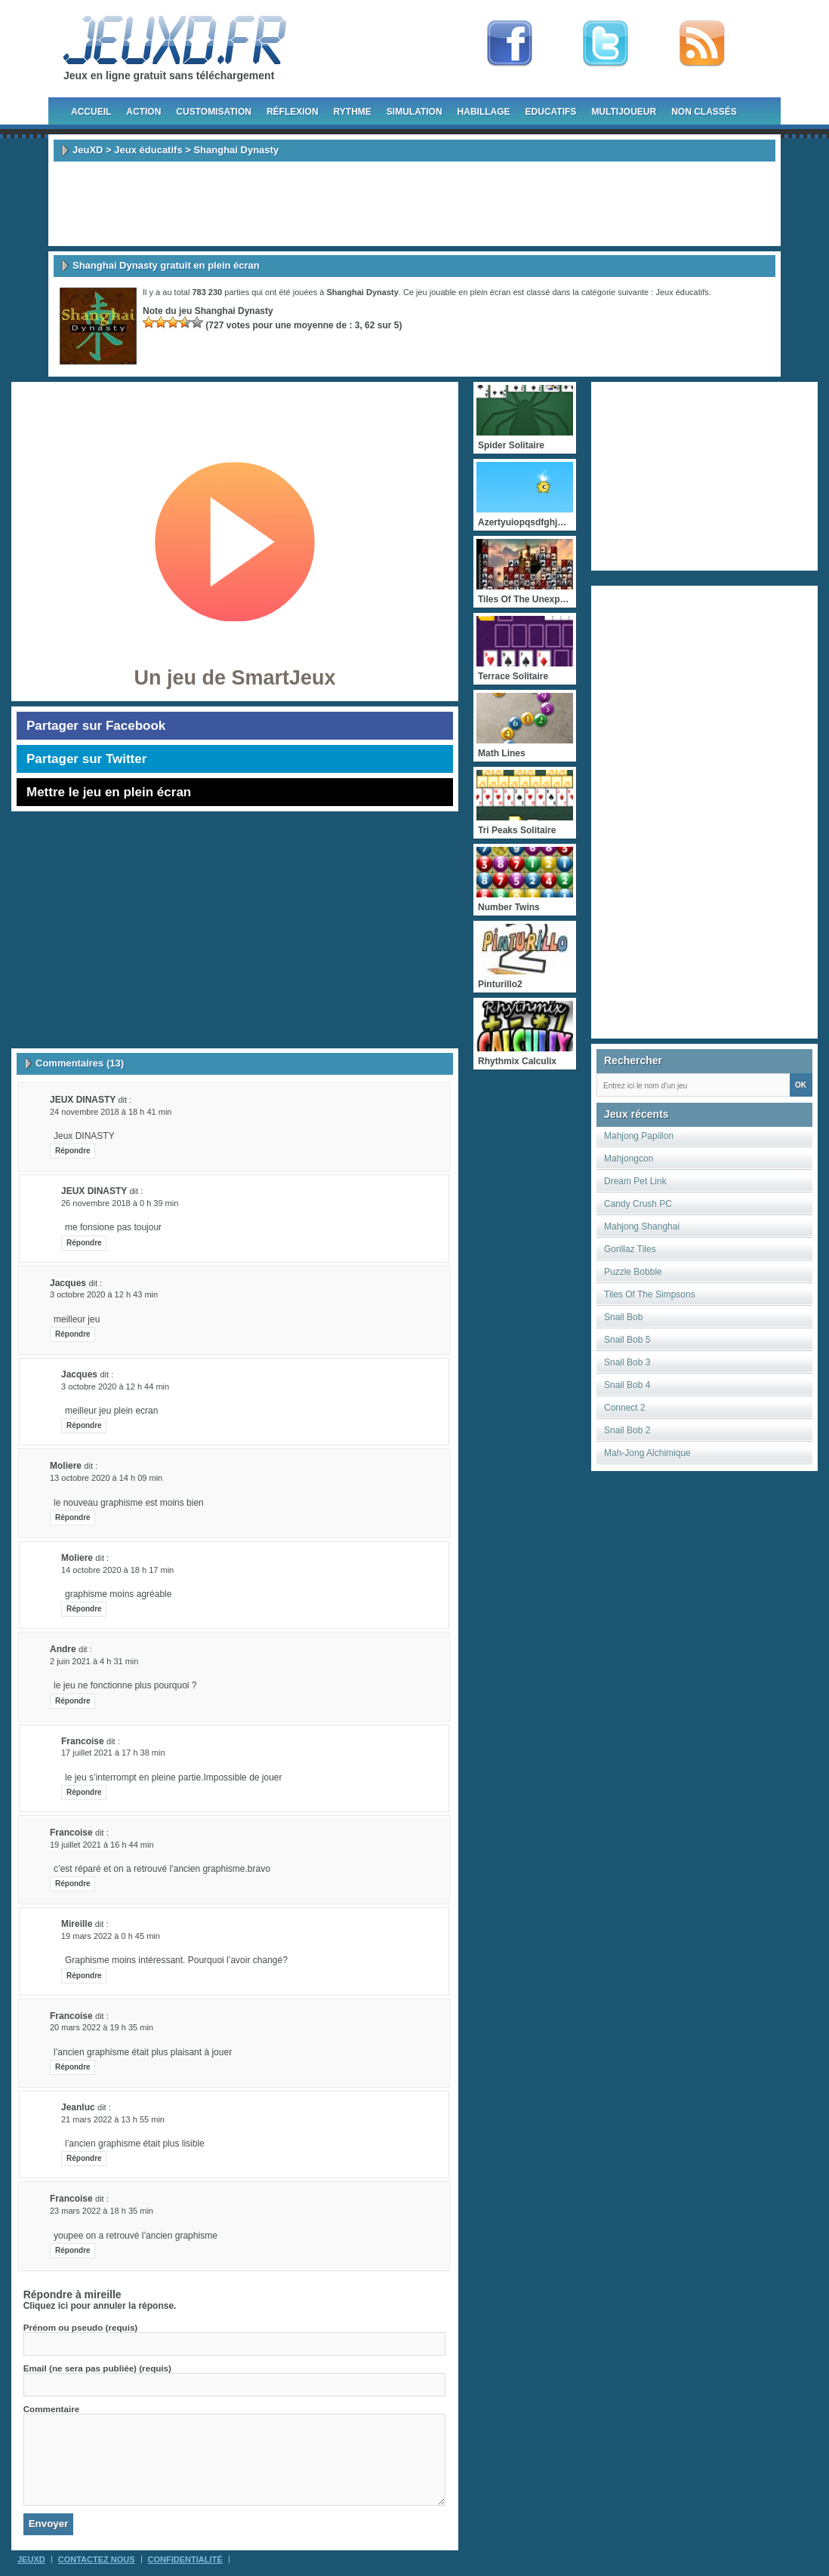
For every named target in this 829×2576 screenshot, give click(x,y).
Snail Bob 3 (627, 1362)
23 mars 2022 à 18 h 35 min (101, 2210)
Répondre (73, 1150)
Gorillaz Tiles (630, 1249)
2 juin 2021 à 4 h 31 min (94, 1661)
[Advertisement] (414, 204)
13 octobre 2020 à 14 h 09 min (106, 1477)
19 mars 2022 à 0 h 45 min (110, 1935)
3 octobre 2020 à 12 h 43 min (104, 1294)
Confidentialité (185, 2559)
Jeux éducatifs (148, 149)
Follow (605, 44)
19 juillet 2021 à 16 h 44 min (102, 1844)
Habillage (484, 111)
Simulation (414, 111)
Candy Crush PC (638, 1204)
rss (702, 44)
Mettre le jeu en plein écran (108, 792)
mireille (103, 2294)
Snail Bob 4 (627, 1385)
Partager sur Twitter (86, 759)
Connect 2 (625, 1407)
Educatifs (551, 111)
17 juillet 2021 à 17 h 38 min (113, 1752)
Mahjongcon (628, 1158)
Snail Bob (623, 1317)
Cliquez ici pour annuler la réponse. (100, 2306)
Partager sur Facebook (95, 726)
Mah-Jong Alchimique (647, 1453)
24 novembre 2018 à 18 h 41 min (110, 1111)
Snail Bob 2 (627, 1430)
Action (143, 111)
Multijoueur (623, 111)
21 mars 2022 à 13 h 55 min (113, 2119)
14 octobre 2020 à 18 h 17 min (117, 1569)
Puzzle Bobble (633, 1271)
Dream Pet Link (635, 1181)
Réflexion (293, 111)
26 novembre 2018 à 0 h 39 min (119, 1203)
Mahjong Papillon (638, 1136)
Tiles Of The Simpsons (649, 1294)
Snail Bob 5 (627, 1339)
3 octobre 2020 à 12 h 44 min (115, 1386)
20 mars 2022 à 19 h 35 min (101, 2027)
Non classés (704, 111)
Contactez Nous (96, 2559)
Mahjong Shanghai (642, 1226)
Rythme (352, 111)
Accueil (91, 111)
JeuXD (87, 149)
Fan (509, 44)
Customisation (213, 111)
